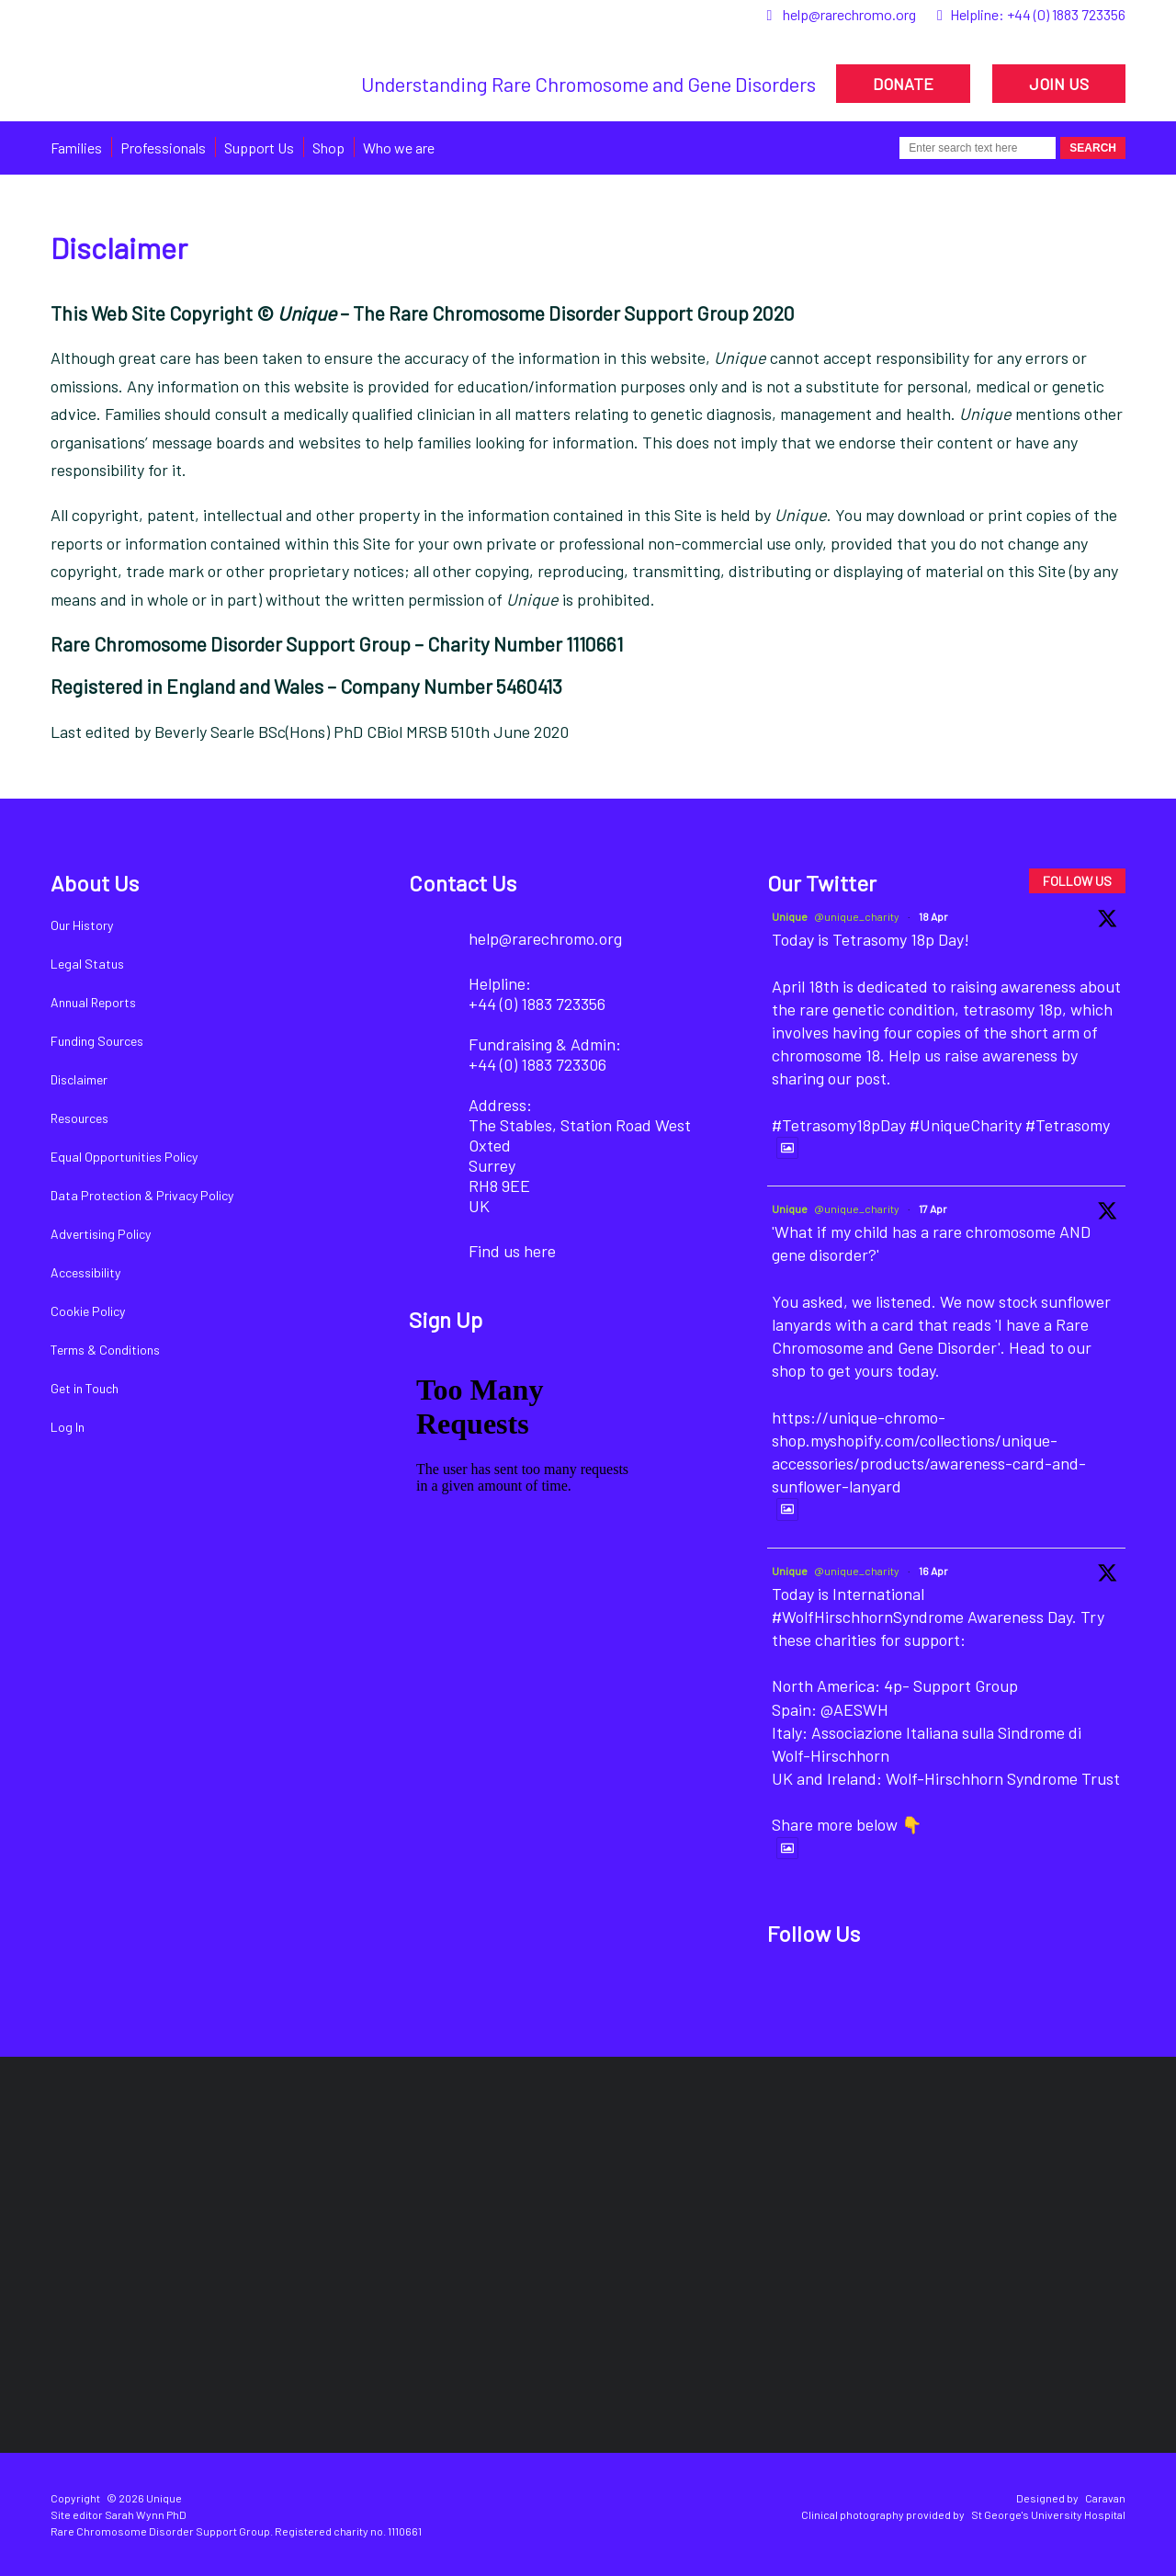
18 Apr (933, 916)
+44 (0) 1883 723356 (1066, 14)
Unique (790, 916)
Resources (79, 1118)
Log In (68, 1427)
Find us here (512, 1251)
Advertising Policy (101, 1234)
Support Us (259, 147)
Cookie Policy (88, 1311)
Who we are (399, 147)
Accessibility (85, 1272)
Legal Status (87, 963)
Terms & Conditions (105, 1349)
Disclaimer (79, 1079)
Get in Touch (85, 1388)
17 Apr (933, 1208)
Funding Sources (97, 1041)
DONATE (903, 84)
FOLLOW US (1077, 881)
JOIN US (1059, 84)
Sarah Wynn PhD (146, 2514)
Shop (328, 147)
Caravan (1105, 2497)
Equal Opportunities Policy (124, 1156)
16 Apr (933, 1570)
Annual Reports (93, 1002)
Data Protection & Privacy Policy (142, 1195)
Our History (82, 925)
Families (76, 147)
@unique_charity (856, 916)
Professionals (163, 147)
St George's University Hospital (1048, 2514)
